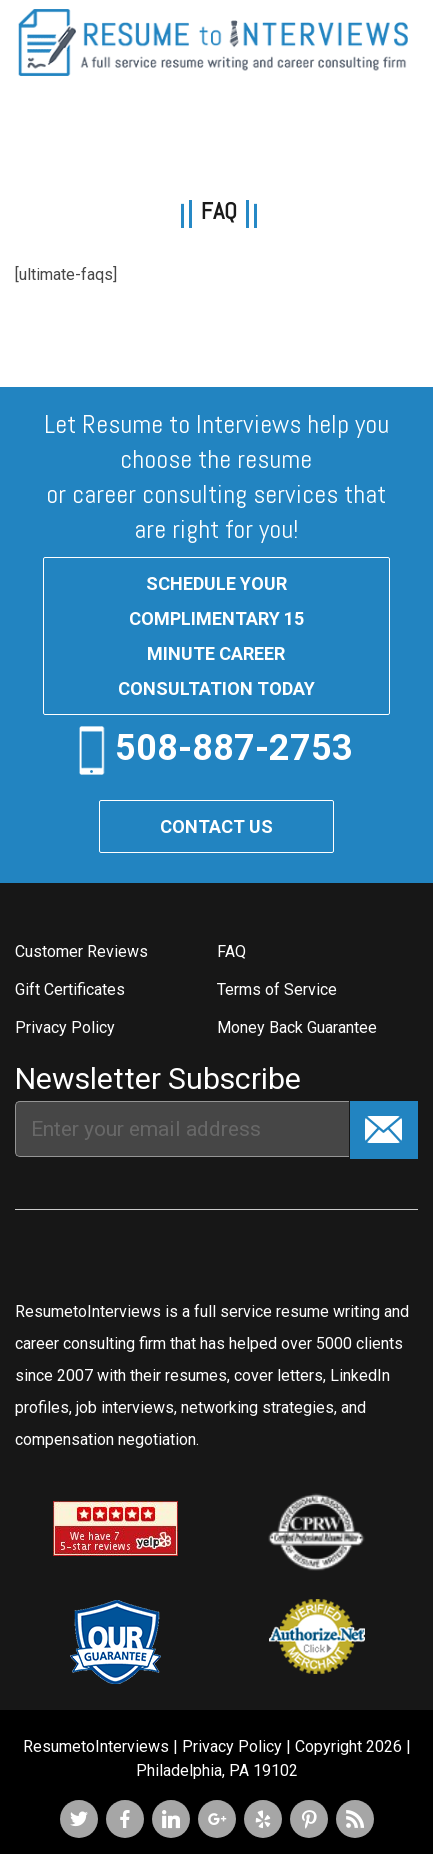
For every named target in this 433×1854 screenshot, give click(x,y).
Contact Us (216, 826)
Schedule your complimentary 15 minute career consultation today (216, 636)
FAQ (231, 951)
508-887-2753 (234, 747)
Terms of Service (277, 989)
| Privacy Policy (227, 1746)
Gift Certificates (70, 989)
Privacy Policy (65, 1027)
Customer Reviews (81, 951)
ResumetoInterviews (96, 1746)
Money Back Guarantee (297, 1027)
